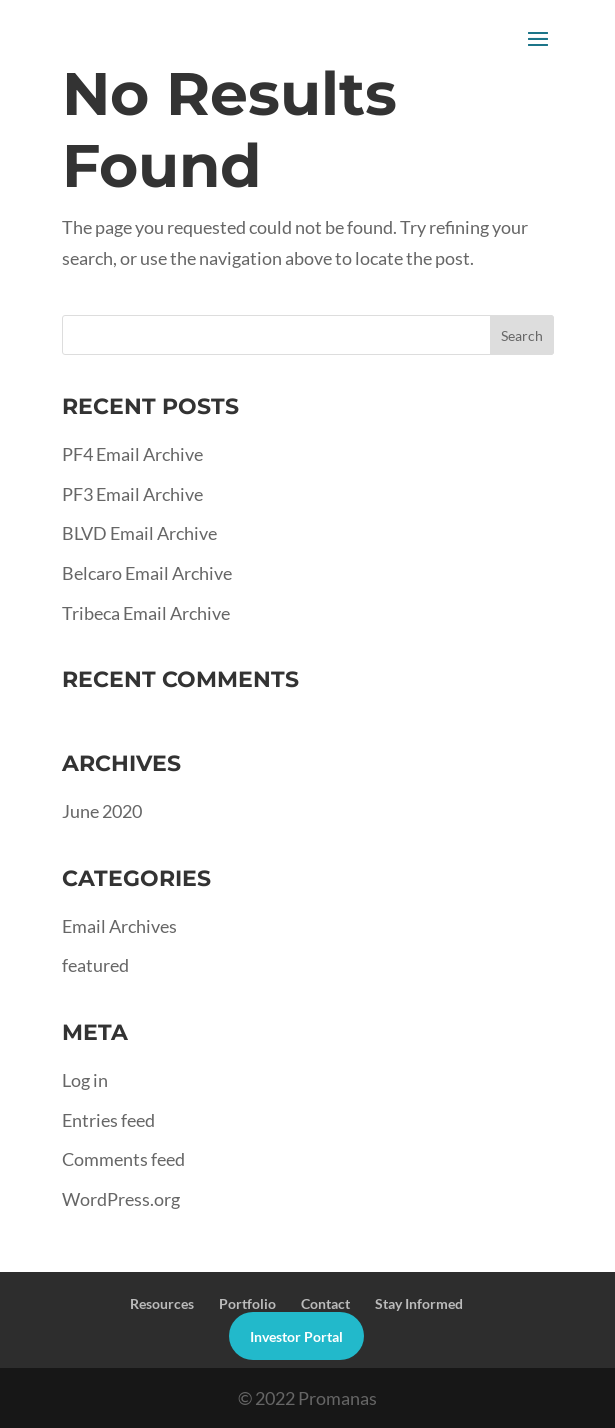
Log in (85, 1080)
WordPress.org (121, 1199)
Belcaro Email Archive (147, 573)
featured (95, 965)
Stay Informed (419, 1303)
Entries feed (108, 1120)
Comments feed (123, 1159)
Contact (325, 1303)
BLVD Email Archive (139, 533)
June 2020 (102, 811)
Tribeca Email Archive (146, 613)
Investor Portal (296, 1336)
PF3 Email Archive (132, 494)
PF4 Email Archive (132, 454)
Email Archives (119, 926)
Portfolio (247, 1303)
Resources (162, 1303)
